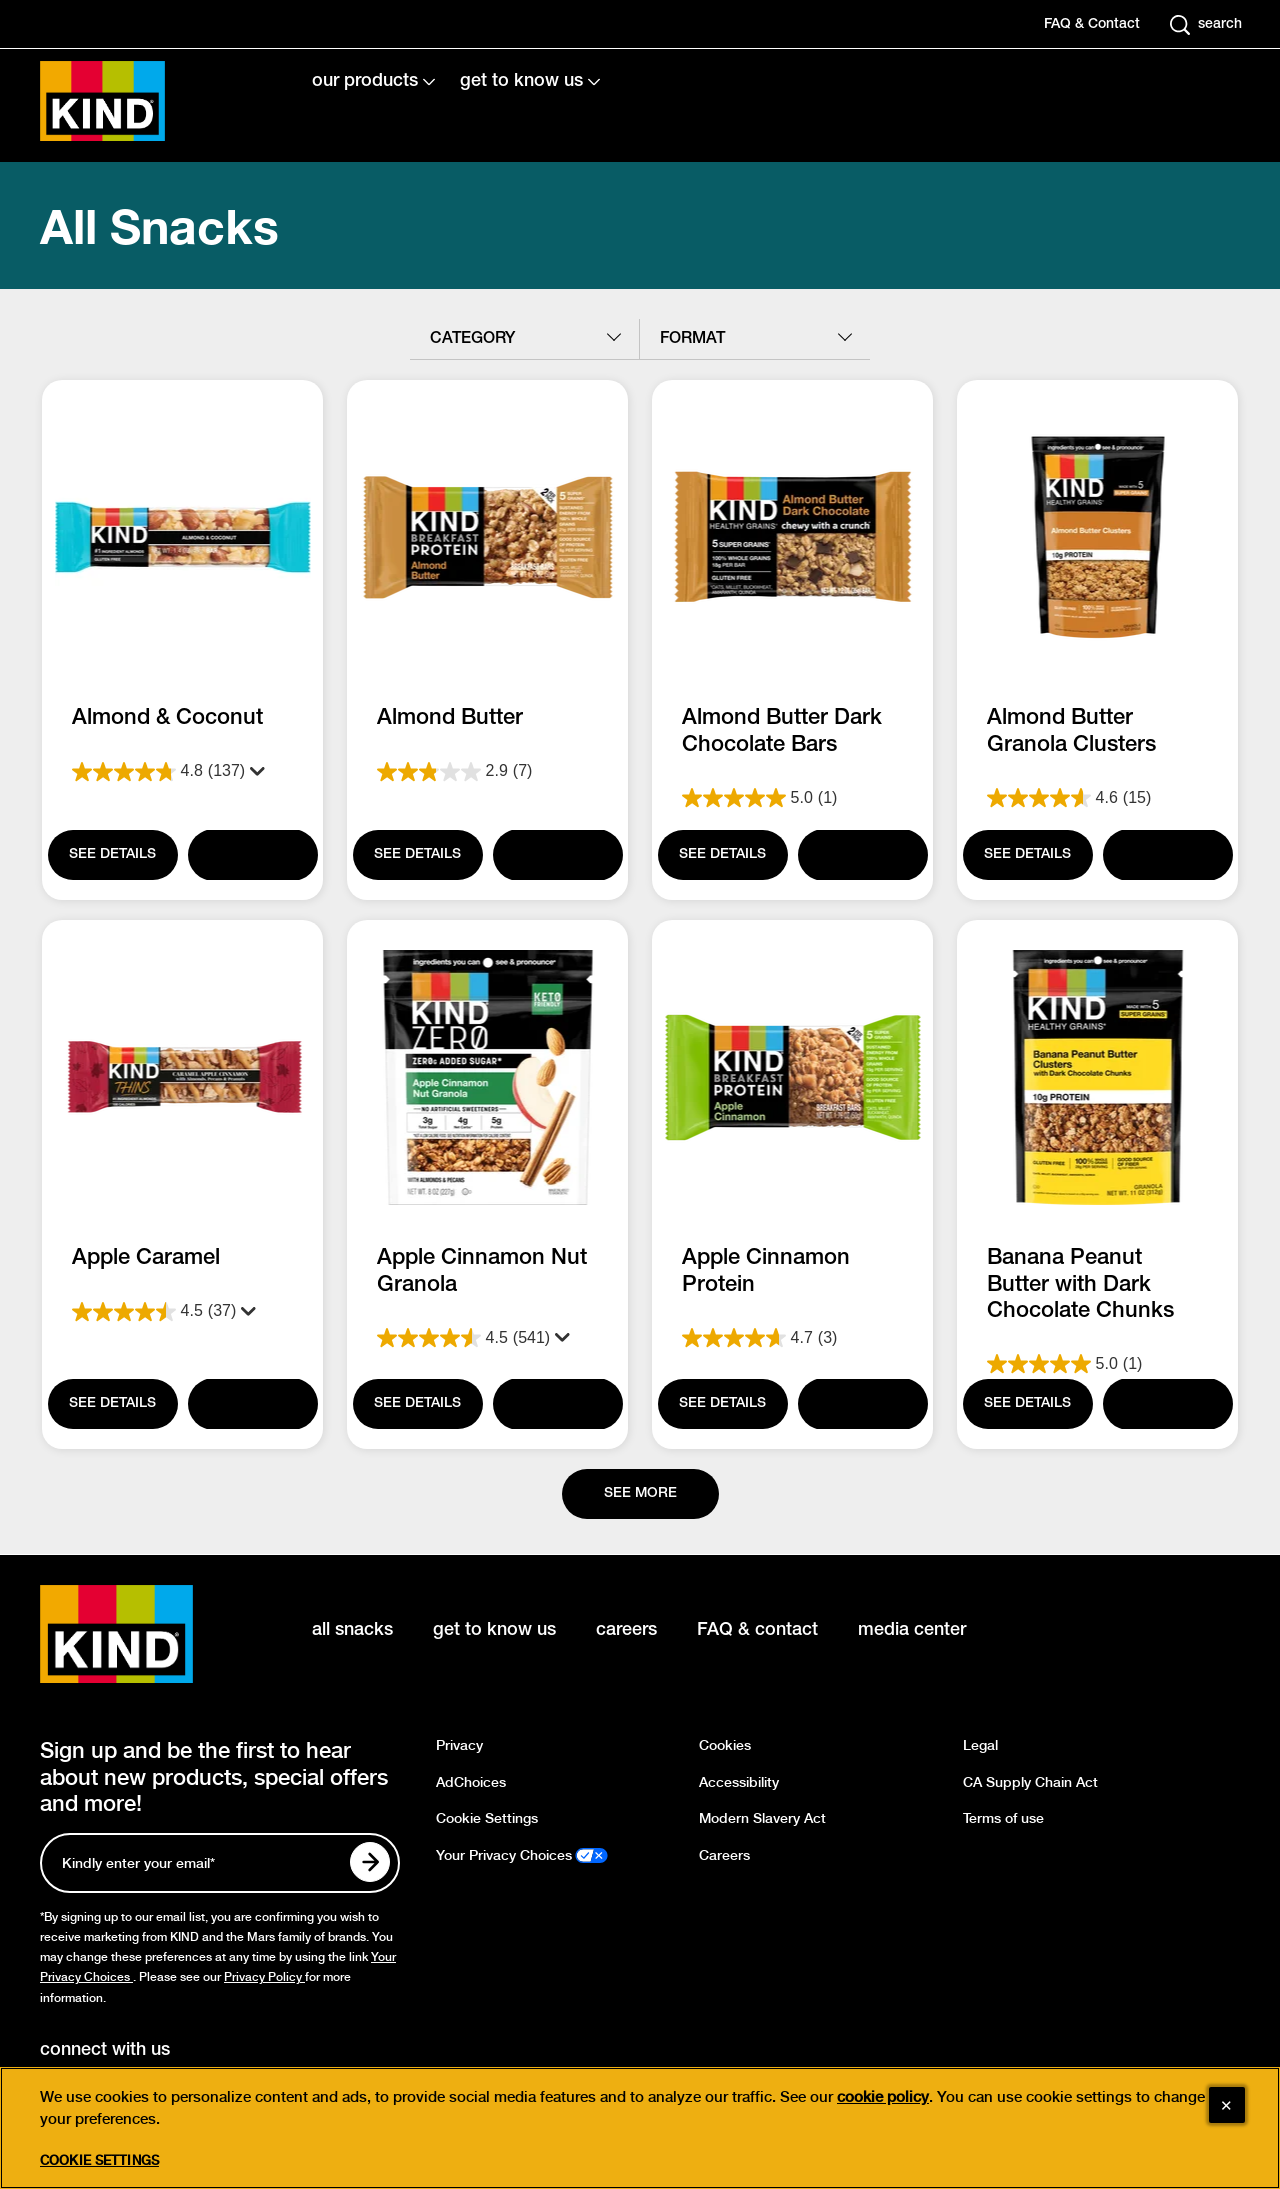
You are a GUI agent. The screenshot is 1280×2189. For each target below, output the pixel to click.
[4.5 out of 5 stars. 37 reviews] (182, 1312)
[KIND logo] (146, 1634)
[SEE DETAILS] (113, 855)
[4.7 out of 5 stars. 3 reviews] (792, 1338)
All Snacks (159, 225)
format (692, 339)
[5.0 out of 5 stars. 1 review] (792, 798)
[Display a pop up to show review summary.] (254, 772)
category (472, 339)
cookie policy (883, 2097)
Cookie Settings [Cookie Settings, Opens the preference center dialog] (99, 2160)
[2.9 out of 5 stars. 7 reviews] (487, 772)
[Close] (1227, 2105)
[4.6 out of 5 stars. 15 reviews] (1097, 798)
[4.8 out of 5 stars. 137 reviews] (182, 772)
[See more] (640, 1494)
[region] (640, 2128)
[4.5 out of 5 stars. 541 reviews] (487, 1338)
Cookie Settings (487, 1818)
